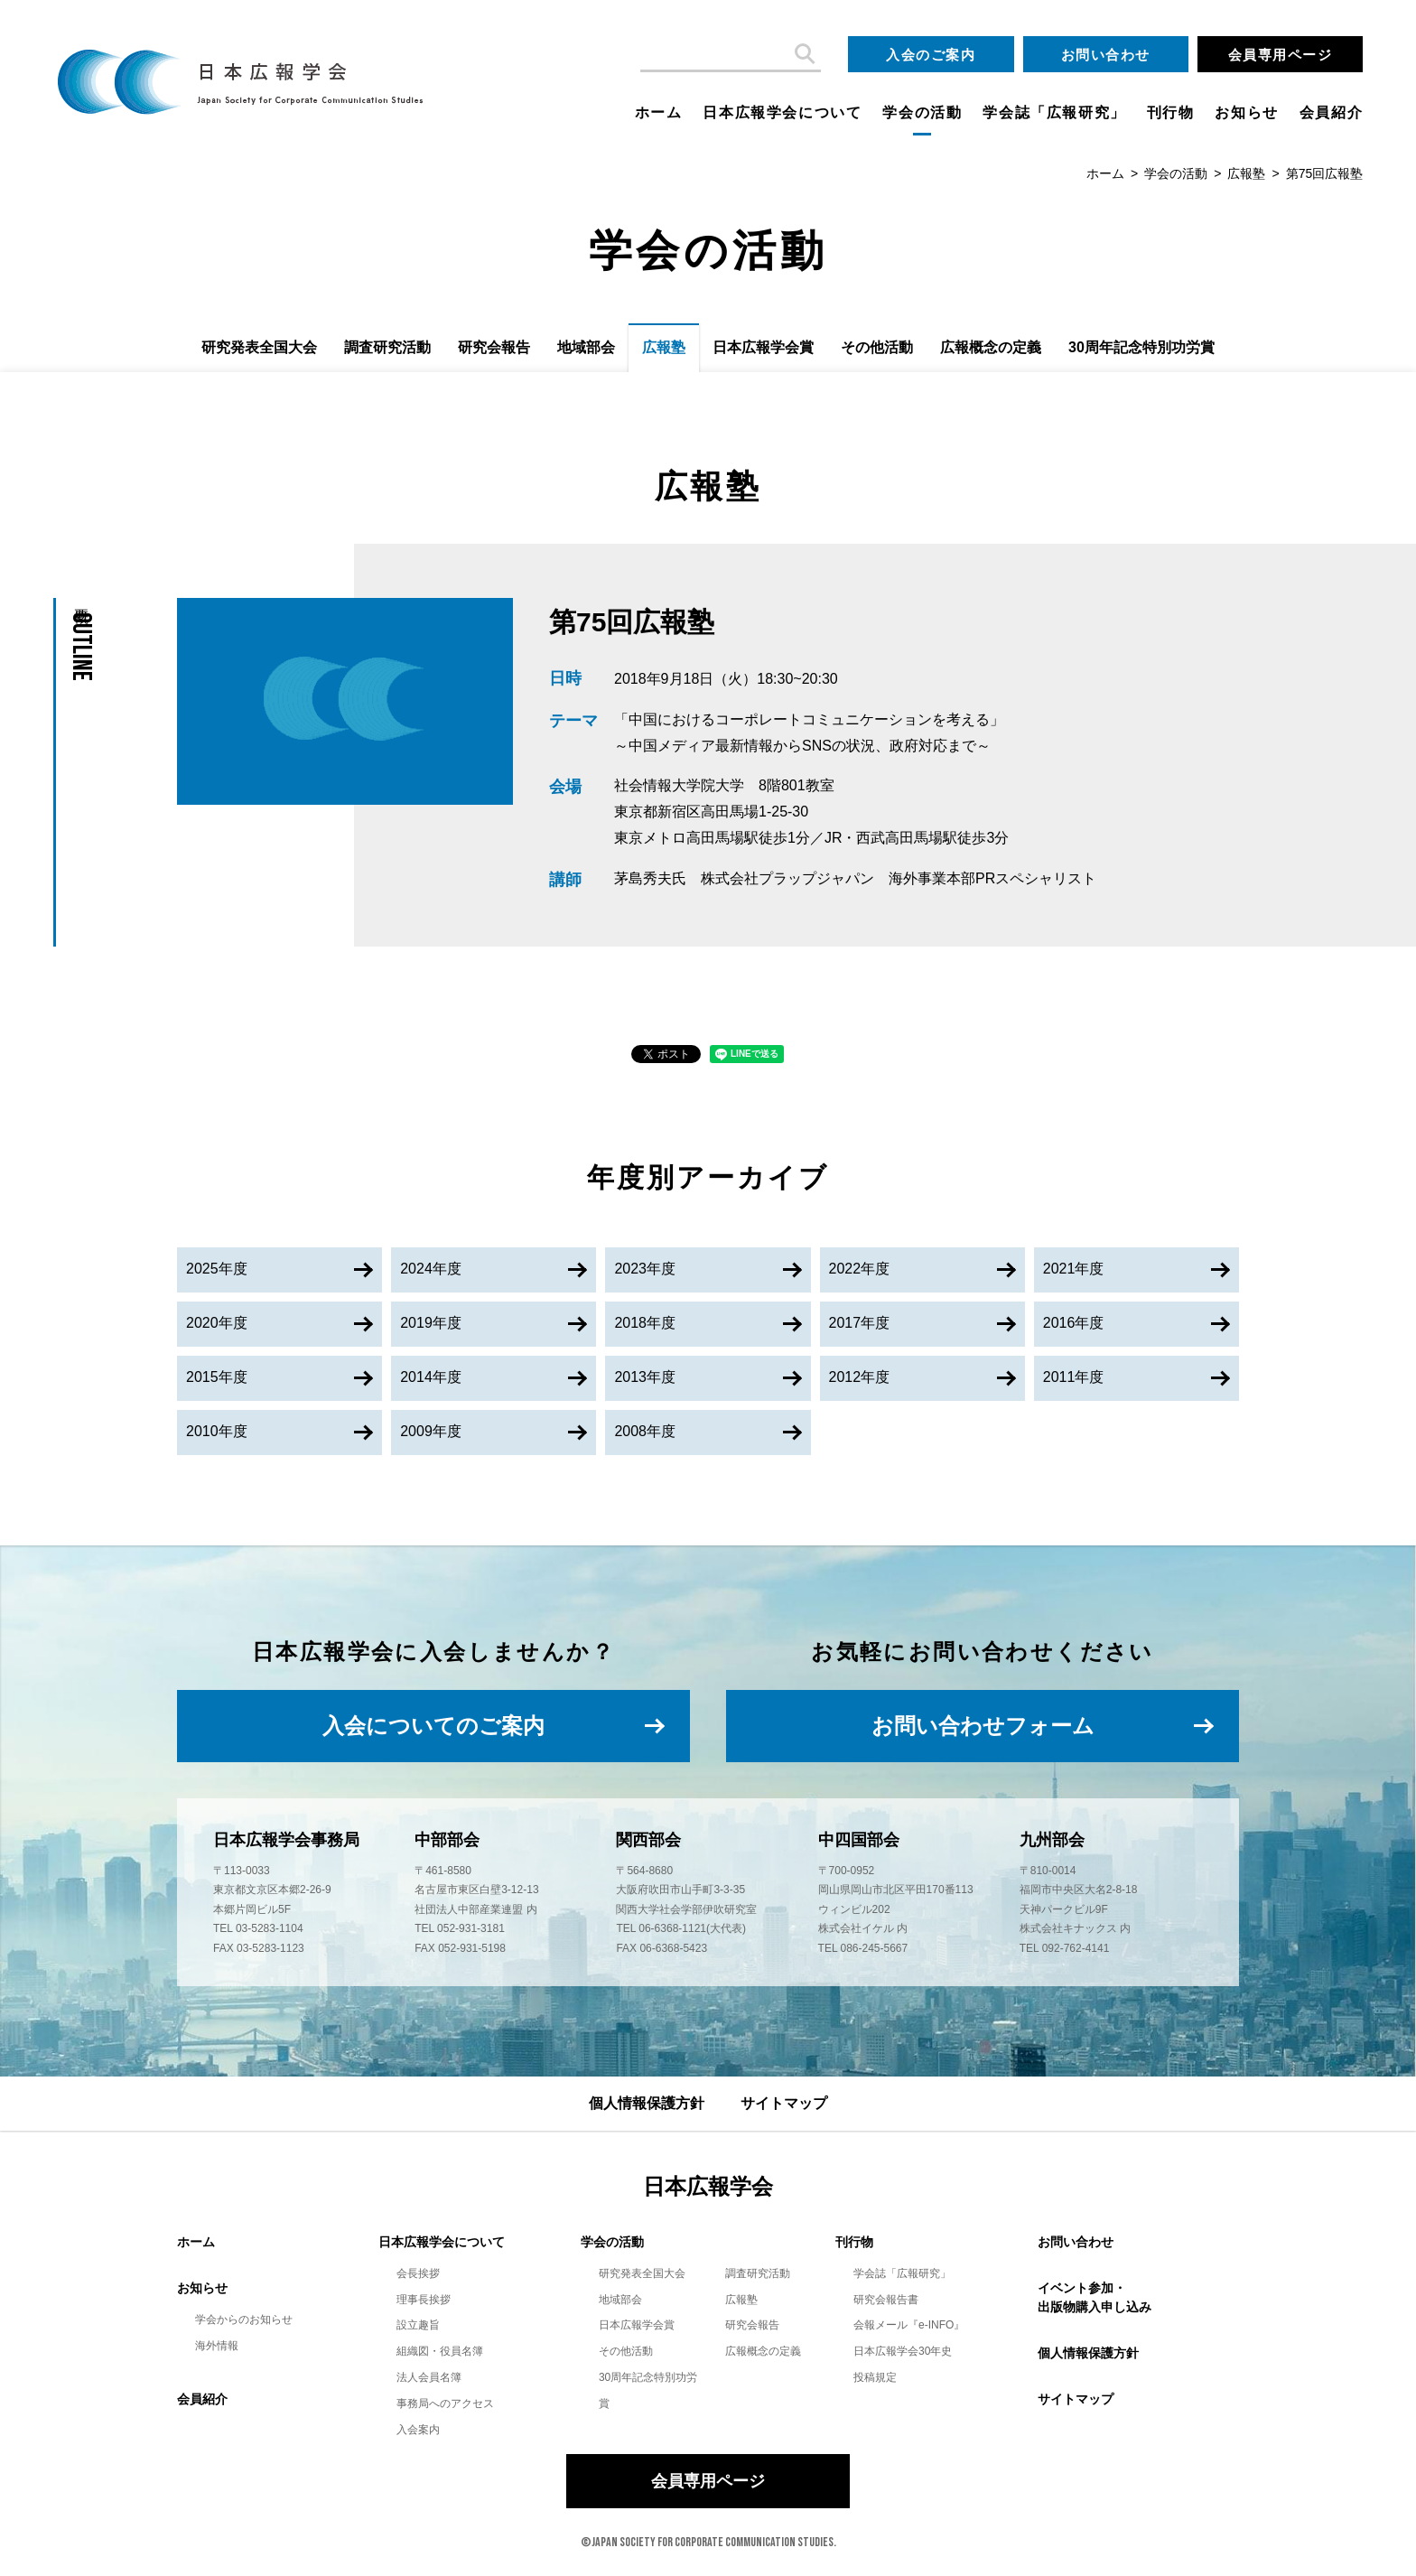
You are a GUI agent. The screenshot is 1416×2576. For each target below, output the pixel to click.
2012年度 (859, 1377)
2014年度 (430, 1377)
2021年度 (1073, 1268)
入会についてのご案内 (433, 1725)
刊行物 (1171, 112)
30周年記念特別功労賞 (1141, 347)
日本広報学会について (782, 112)
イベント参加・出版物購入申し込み (1094, 2297)
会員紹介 (1331, 112)
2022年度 (859, 1268)
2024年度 (430, 1268)
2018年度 (644, 1322)
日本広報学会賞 (763, 347)
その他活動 (877, 347)
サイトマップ (784, 2103)
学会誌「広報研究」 (1054, 112)
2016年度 (1073, 1322)
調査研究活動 (387, 347)
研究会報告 (494, 347)
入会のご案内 (930, 54)
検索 (803, 54)
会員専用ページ (1280, 54)
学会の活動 (922, 112)
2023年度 (644, 1268)
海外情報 (216, 2345)
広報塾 (1246, 173)
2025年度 (216, 1268)
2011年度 (1073, 1377)
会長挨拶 (418, 2273)
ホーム (659, 112)
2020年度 (216, 1322)
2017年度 (859, 1322)
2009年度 (430, 1431)
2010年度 (216, 1431)
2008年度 (644, 1431)
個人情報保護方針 (646, 2103)
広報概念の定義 (990, 347)
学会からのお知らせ (244, 2319)
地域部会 (586, 347)
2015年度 (216, 1377)
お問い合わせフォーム (983, 1725)
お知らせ (1246, 112)
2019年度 (430, 1322)
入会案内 (418, 2429)
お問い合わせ (1105, 54)
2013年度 (644, 1377)
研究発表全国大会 (259, 347)
